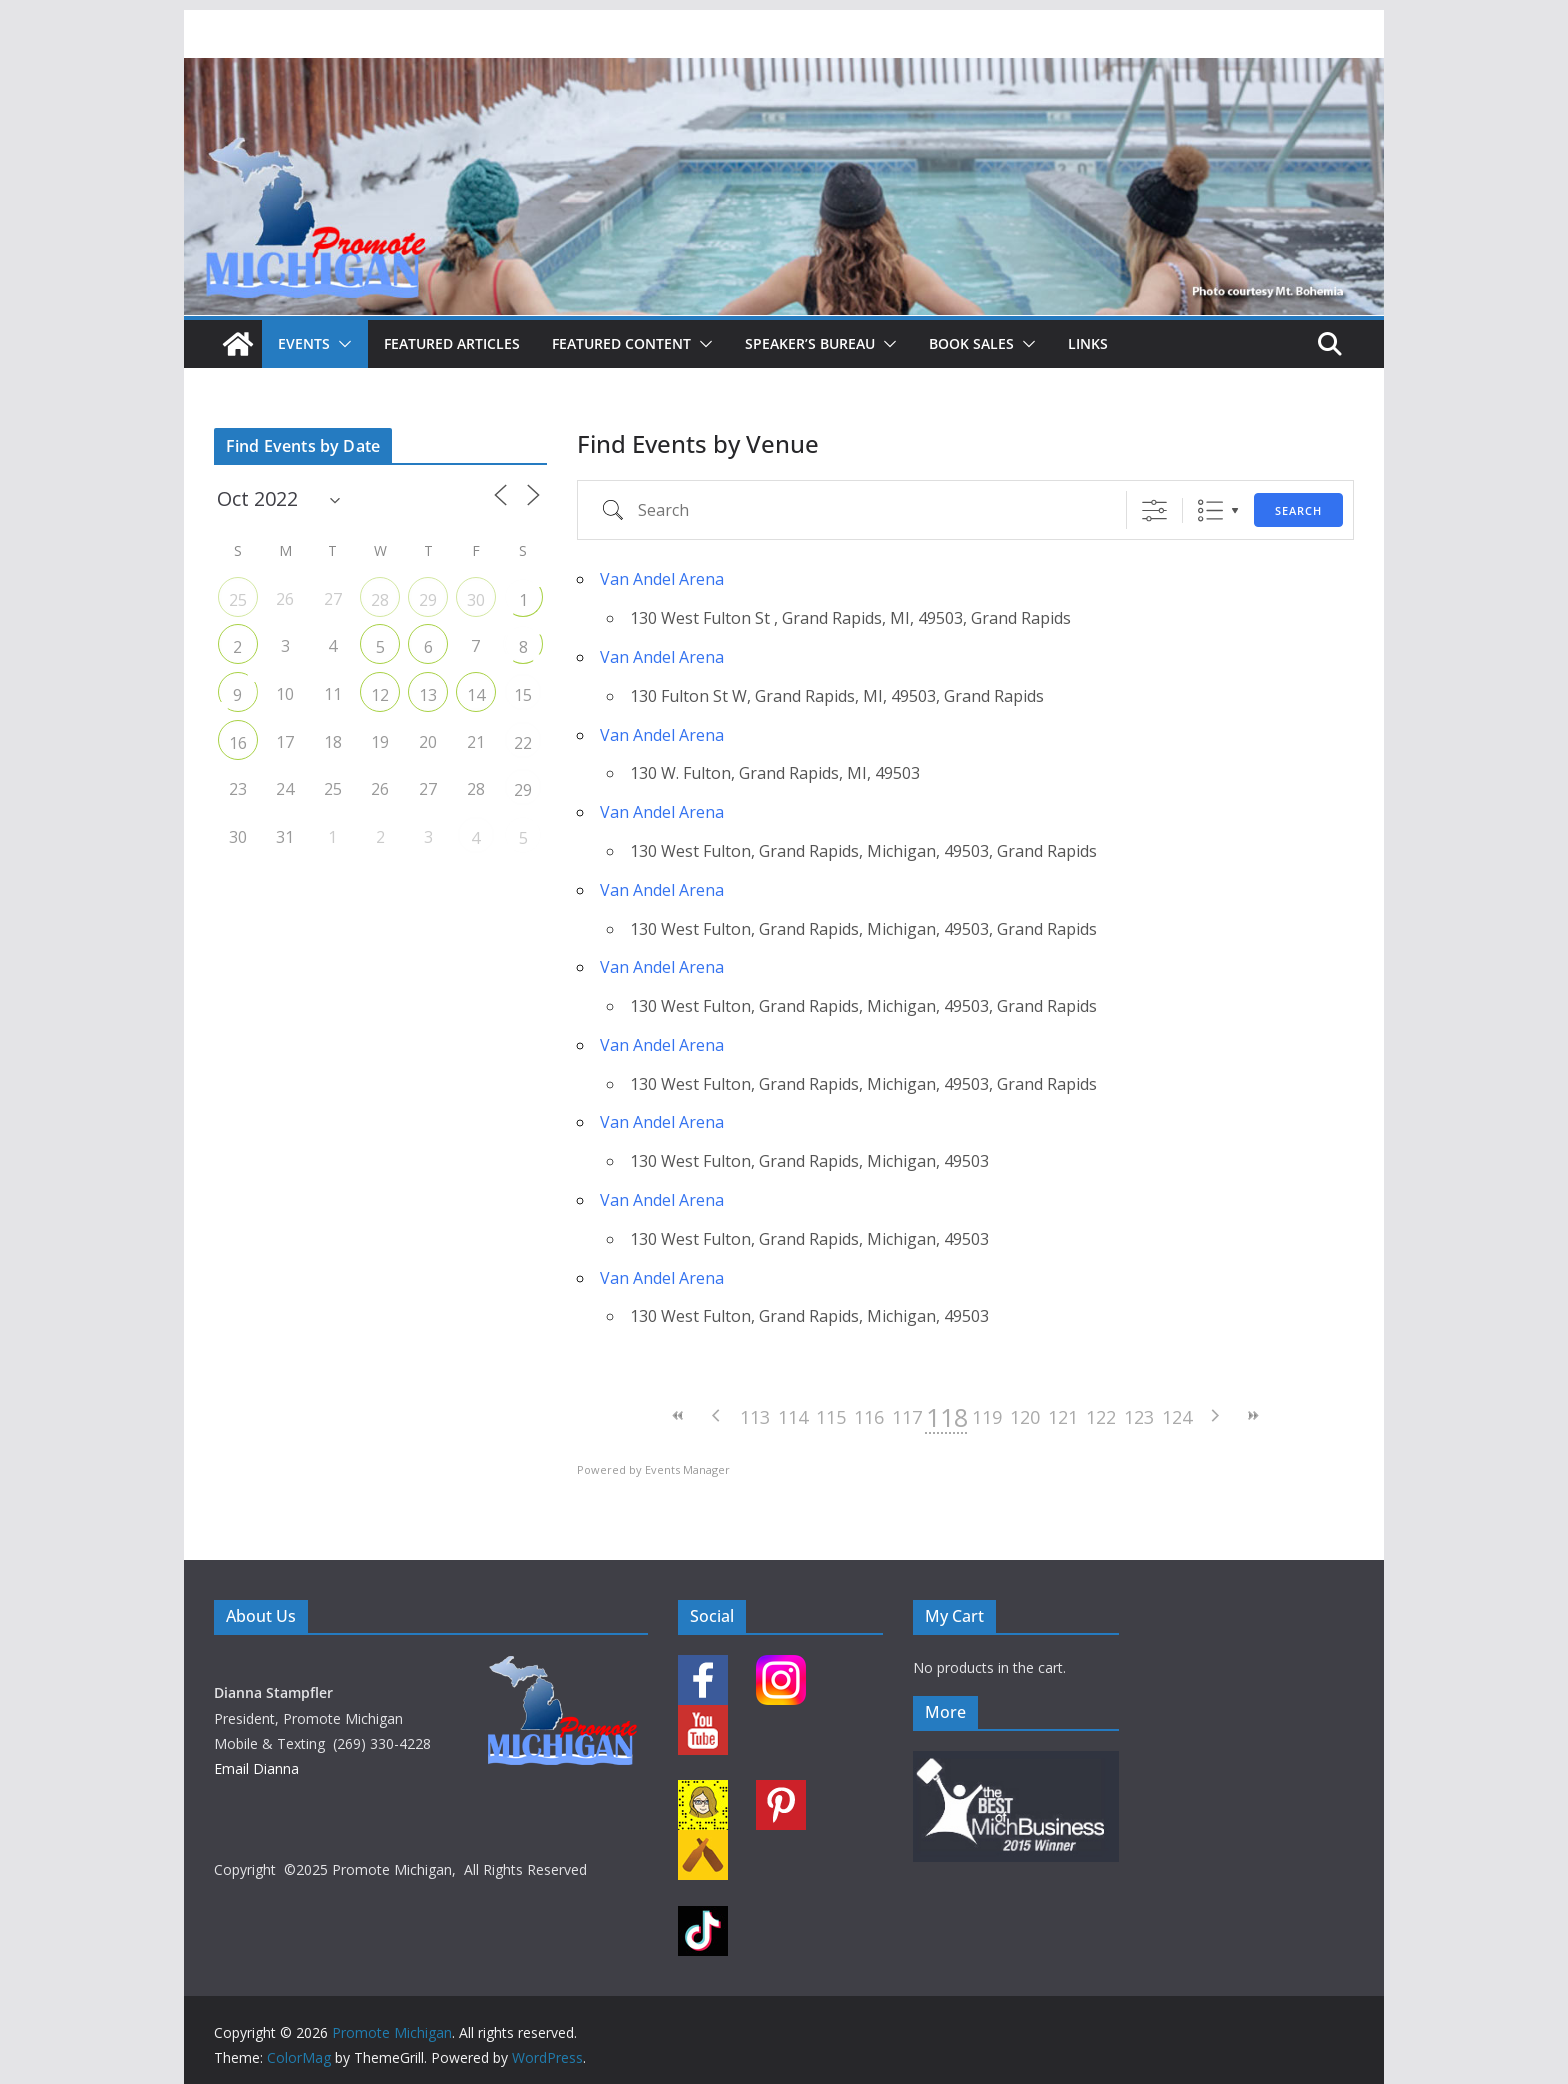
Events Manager (687, 1469)
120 (1025, 1417)
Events (304, 343)
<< (679, 1415)
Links (1088, 343)
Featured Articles (452, 343)
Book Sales (971, 343)
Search (1298, 510)
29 (428, 600)
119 (987, 1417)
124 (1177, 1417)
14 (476, 695)
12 (380, 695)
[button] (341, 344)
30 (476, 600)
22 (523, 743)
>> (1253, 1415)
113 (755, 1417)
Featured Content (621, 343)
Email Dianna (256, 1768)
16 (238, 743)
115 (831, 1417)
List (1210, 510)
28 (380, 600)
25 (238, 600)
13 (428, 695)
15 (523, 695)
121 (1063, 1417)
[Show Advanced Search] (1154, 510)
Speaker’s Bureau (810, 343)
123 (1139, 1417)
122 (1101, 1417)
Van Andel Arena (662, 579)
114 (793, 1417)
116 (869, 1417)
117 (907, 1417)
